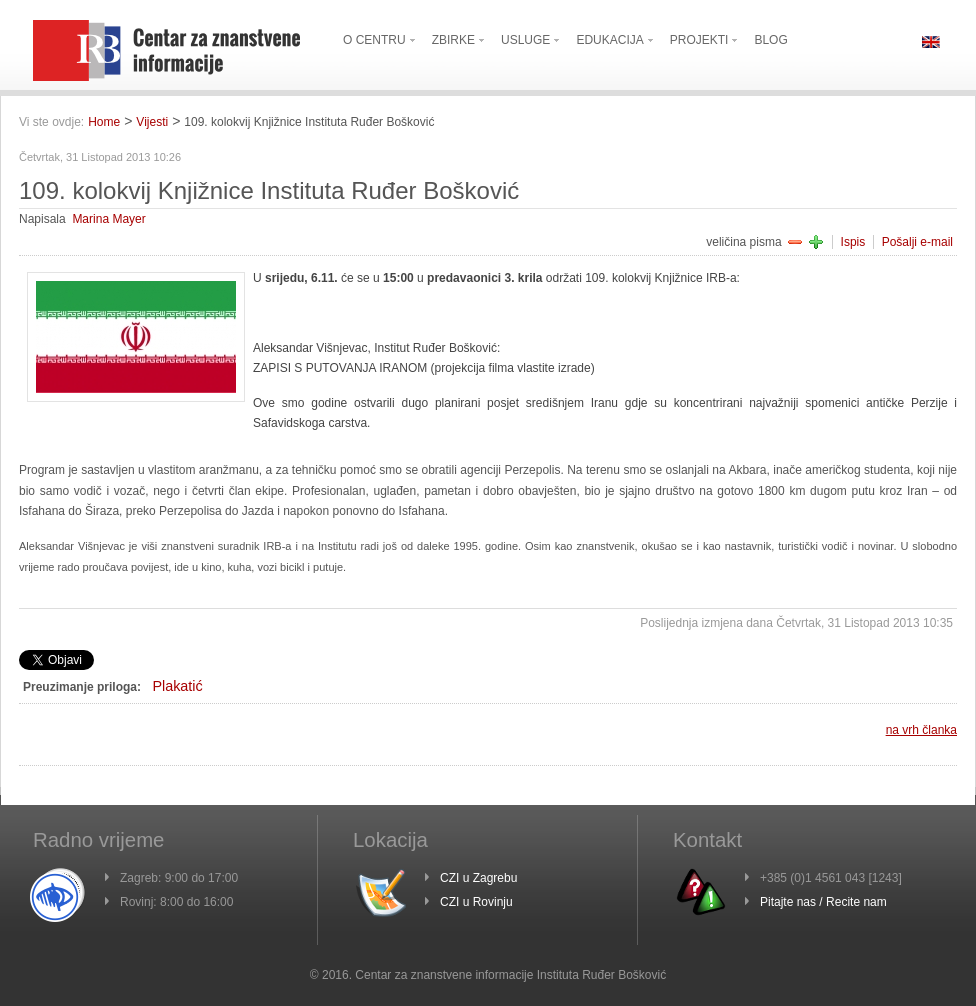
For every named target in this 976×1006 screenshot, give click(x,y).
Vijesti (152, 122)
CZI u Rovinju (476, 902)
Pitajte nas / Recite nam (823, 902)
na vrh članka (921, 730)
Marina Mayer (108, 219)
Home (104, 122)
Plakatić (177, 686)
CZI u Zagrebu (478, 878)
